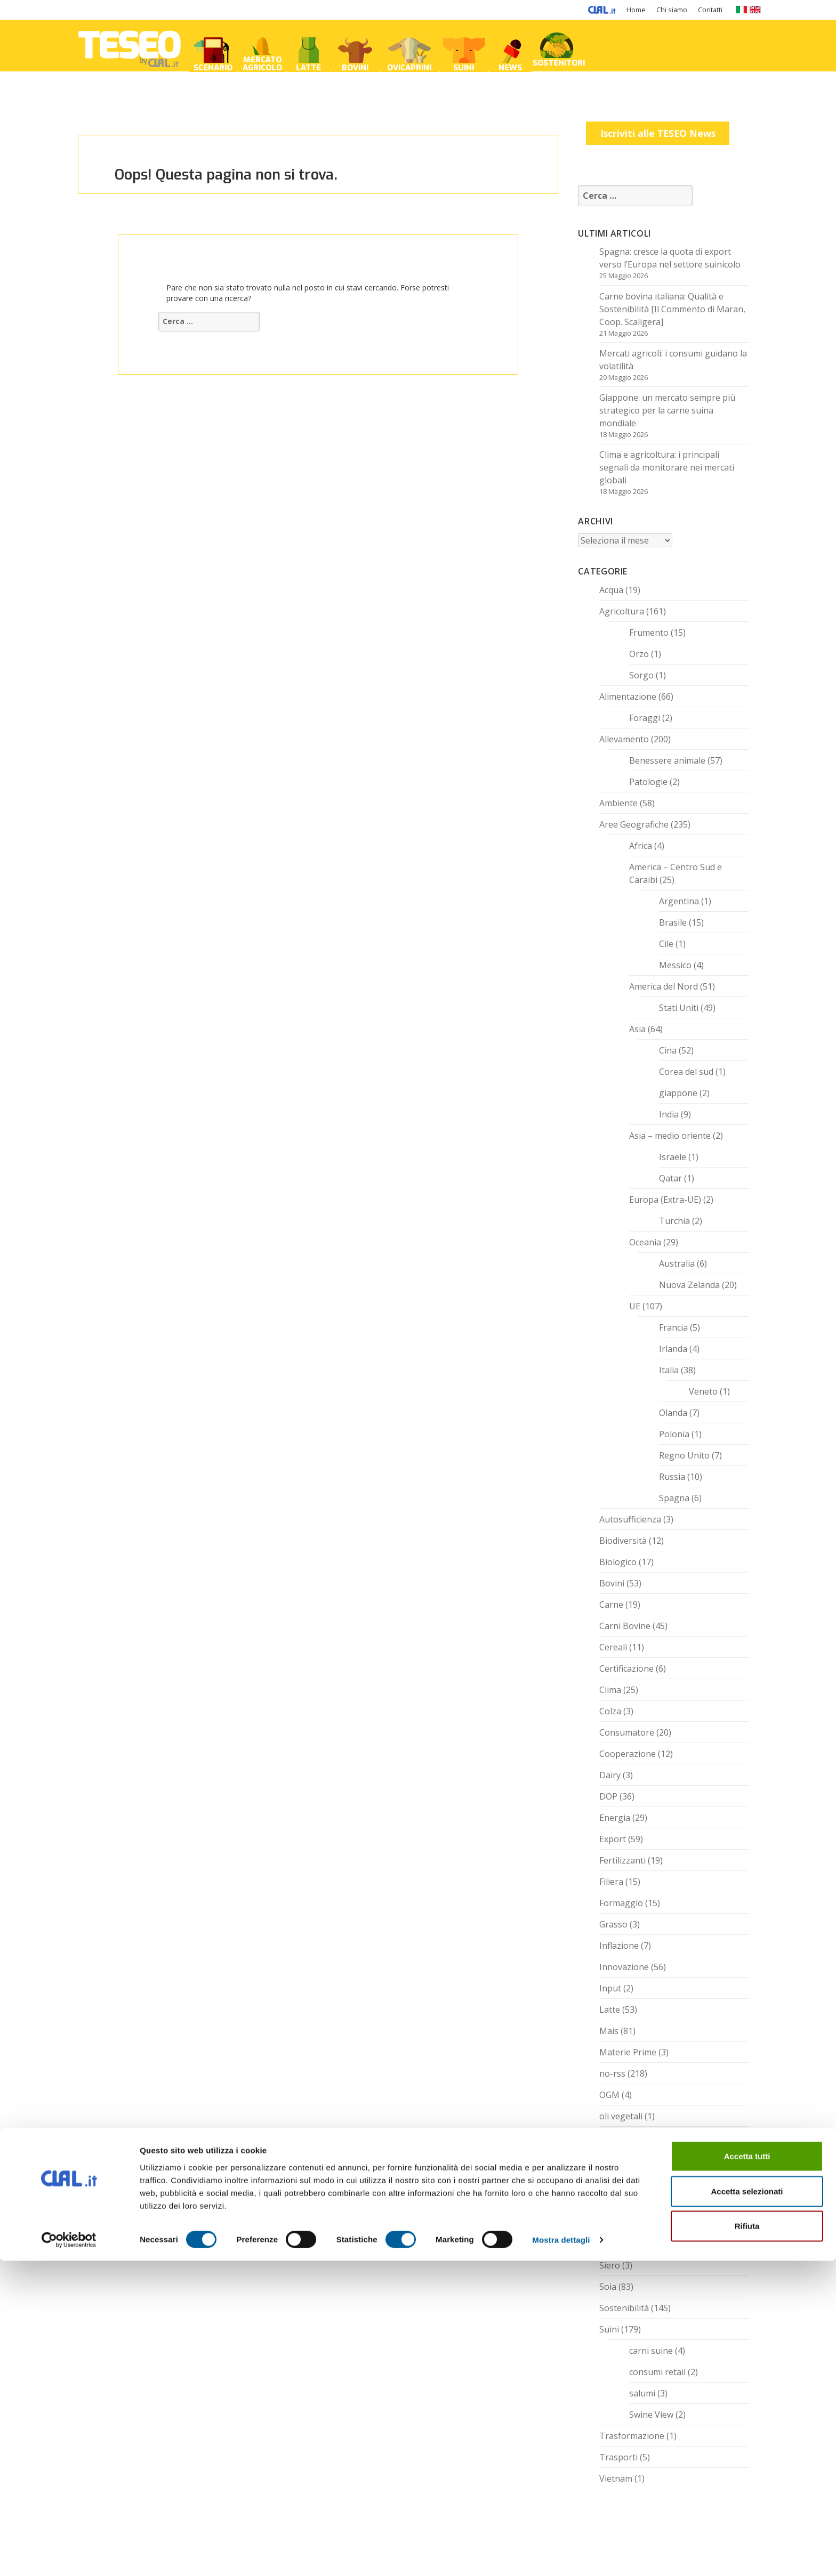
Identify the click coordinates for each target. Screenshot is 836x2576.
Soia (607, 2287)
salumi (642, 2393)
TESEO (129, 45)
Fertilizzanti (622, 1860)
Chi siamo (671, 9)
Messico (675, 965)
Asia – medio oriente (670, 1135)
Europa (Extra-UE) (665, 1199)
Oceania (645, 1242)
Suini (609, 2329)
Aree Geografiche (634, 824)
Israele (672, 1157)
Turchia (674, 1221)
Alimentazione (627, 696)
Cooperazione (627, 1754)
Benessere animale (667, 760)
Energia (614, 1818)
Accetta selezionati (747, 2506)
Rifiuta (747, 2541)
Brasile (673, 922)
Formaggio (621, 1903)
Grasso (613, 1924)
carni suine (651, 2350)
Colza (610, 1711)
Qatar (670, 1178)
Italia (669, 1370)
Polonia (674, 1434)
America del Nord (663, 986)
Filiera (611, 1882)
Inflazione (619, 1945)
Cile (666, 944)
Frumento (649, 632)
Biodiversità (623, 1540)
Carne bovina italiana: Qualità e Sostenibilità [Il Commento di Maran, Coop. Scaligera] (672, 309)
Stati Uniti (678, 1008)
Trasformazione (631, 2436)
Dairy (610, 1775)
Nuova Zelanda (689, 1285)
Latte (609, 2009)
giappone (678, 1093)
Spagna (674, 1498)
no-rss (612, 2073)
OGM (609, 2095)
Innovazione (624, 1967)
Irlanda (673, 1349)
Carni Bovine (624, 1626)
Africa (640, 846)
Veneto (703, 1391)
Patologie (648, 782)
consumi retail (657, 2372)
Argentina (679, 901)
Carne (611, 1604)
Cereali (613, 1647)
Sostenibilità (624, 2308)
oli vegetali (620, 2116)
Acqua (611, 590)
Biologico (618, 1562)
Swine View (651, 2414)
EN (755, 9)
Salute (611, 2201)
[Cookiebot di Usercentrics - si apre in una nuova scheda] (69, 2555)
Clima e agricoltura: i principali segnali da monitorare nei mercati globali (666, 467)
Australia (677, 1263)
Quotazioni (621, 2159)
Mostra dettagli (561, 2554)
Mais (608, 2031)
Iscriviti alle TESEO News (658, 133)
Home (636, 9)
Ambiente (618, 803)
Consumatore (626, 1732)
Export (612, 1839)
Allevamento (624, 739)
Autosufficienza (630, 1519)
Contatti (710, 9)
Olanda (673, 1413)
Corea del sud (686, 1072)
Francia (673, 1327)
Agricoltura (621, 611)
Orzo (639, 654)
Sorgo (641, 675)
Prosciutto (620, 2137)
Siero (609, 2265)
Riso (607, 2180)
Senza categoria (631, 2244)
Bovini (611, 1583)
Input (610, 1988)
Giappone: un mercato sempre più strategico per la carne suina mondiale (667, 410)
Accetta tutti (747, 2471)
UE (634, 1306)
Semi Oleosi (622, 2223)
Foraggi (644, 718)
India (669, 1114)
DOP (608, 1796)
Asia (637, 1029)
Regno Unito (684, 1455)
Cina (668, 1050)
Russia (672, 1477)
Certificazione (626, 1668)
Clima (610, 1690)
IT (741, 9)
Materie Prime (627, 2052)
